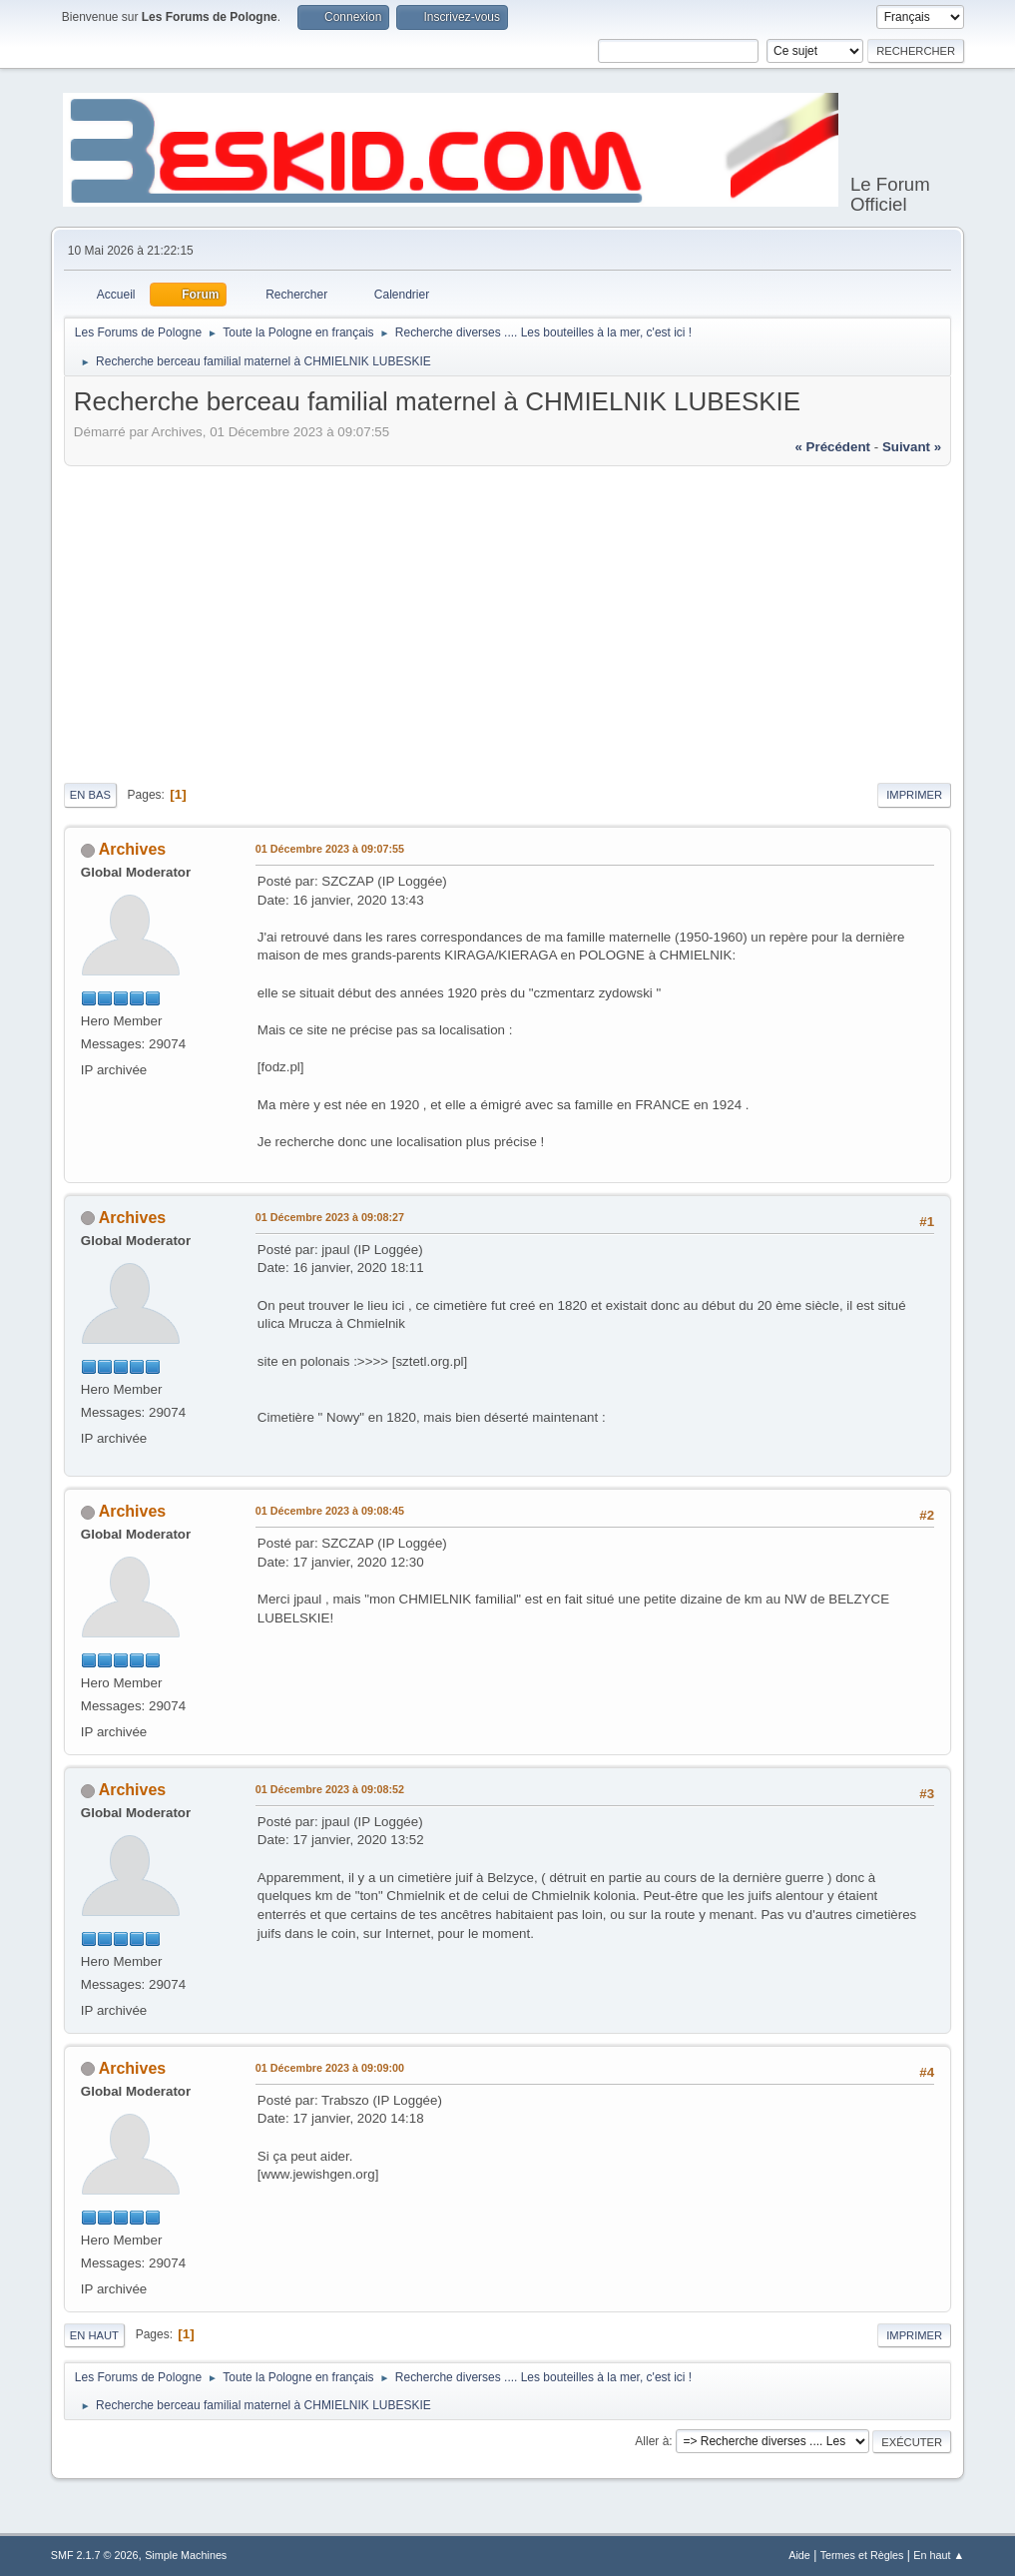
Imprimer (914, 795)
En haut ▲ (938, 2555)
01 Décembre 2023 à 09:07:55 (329, 849)
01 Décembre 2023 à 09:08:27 (329, 1217)
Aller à (652, 2441)
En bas (90, 795)
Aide (799, 2555)
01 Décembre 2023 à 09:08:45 (329, 1511)
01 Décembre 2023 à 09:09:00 (329, 2068)
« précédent (832, 446)
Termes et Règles (862, 2555)
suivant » (911, 446)
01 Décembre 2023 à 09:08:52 (329, 1789)
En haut (94, 2335)
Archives (133, 849)
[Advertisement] (507, 621)
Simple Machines (186, 2555)
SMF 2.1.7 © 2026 (95, 2555)
